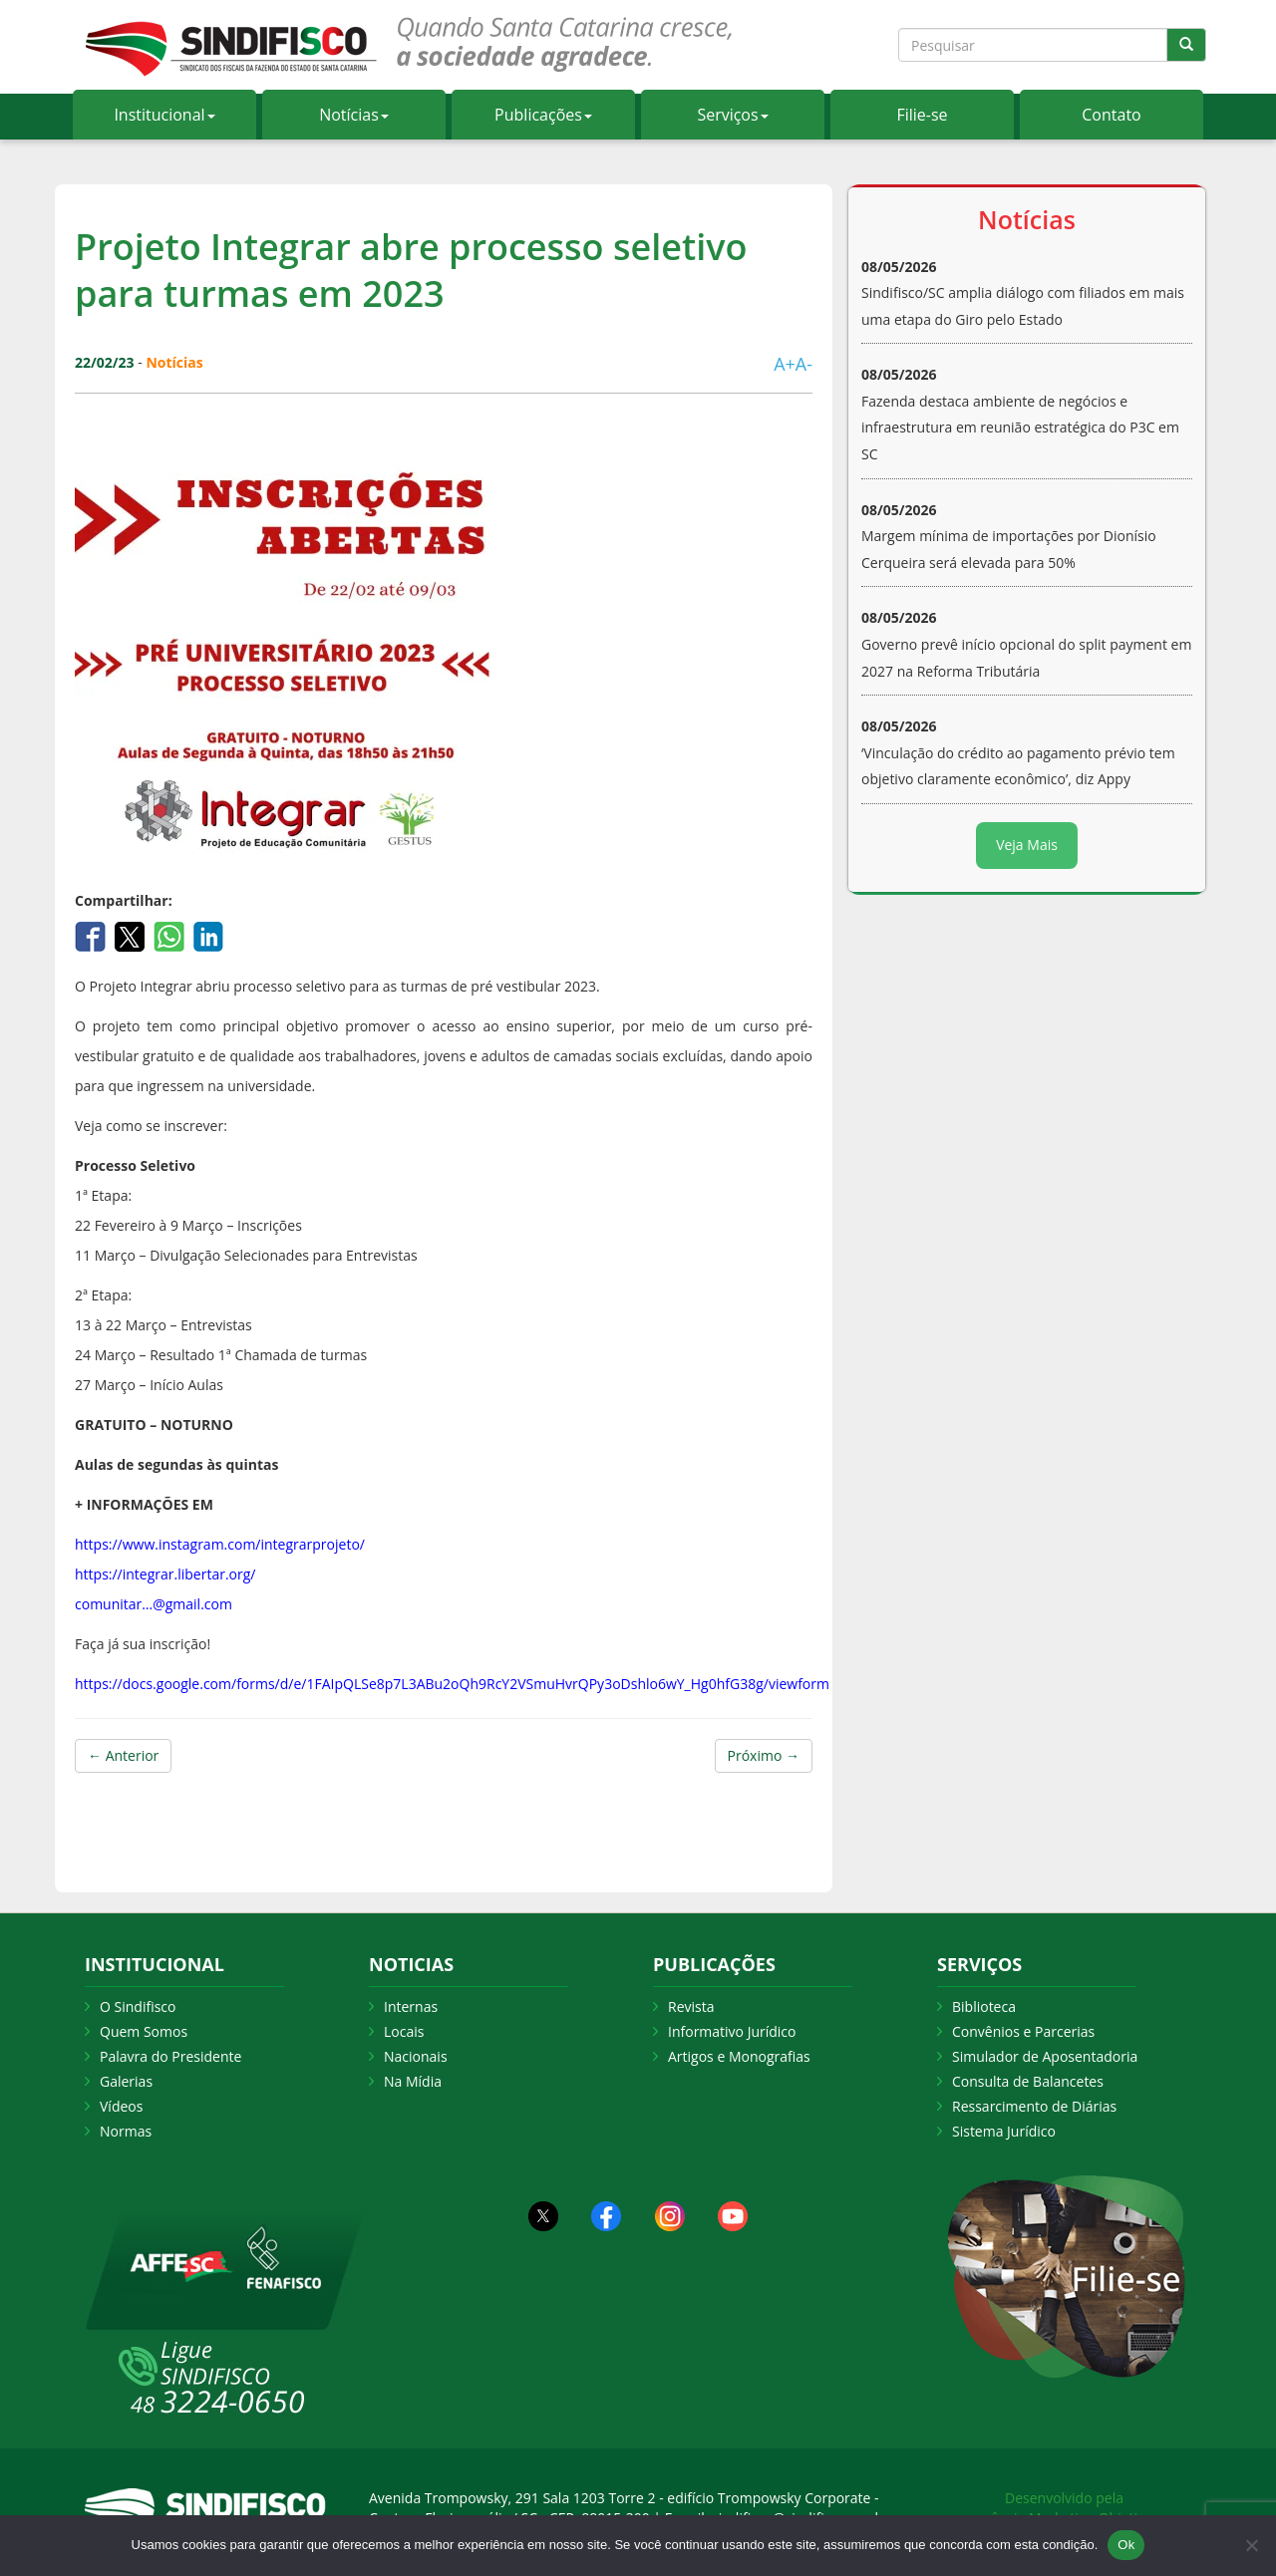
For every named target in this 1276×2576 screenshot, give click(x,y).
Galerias (126, 2081)
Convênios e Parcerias (1023, 2031)
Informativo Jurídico (732, 2031)
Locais (404, 2031)
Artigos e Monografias (739, 2056)
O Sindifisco (137, 2006)
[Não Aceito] (1251, 2545)
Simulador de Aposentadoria (1044, 2056)
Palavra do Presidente (170, 2056)
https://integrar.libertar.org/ (165, 1574)
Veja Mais (1027, 844)
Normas (126, 2131)
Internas (411, 2006)
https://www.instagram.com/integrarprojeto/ (220, 1544)
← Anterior (123, 1755)
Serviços (732, 115)
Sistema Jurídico (1004, 2131)
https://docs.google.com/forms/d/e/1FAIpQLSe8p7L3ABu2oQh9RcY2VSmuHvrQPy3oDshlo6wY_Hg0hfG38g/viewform (452, 1683)
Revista (691, 2006)
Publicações (543, 115)
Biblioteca (984, 2006)
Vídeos (121, 2106)
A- (804, 364)
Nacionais (416, 2056)
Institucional (164, 115)
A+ (785, 364)
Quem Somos (143, 2031)
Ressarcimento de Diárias (1034, 2106)
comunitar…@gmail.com (153, 1603)
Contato (1111, 115)
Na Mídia (413, 2081)
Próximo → (763, 1755)
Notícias (354, 115)
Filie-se (921, 115)
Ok (1125, 2544)
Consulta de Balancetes (1028, 2081)
